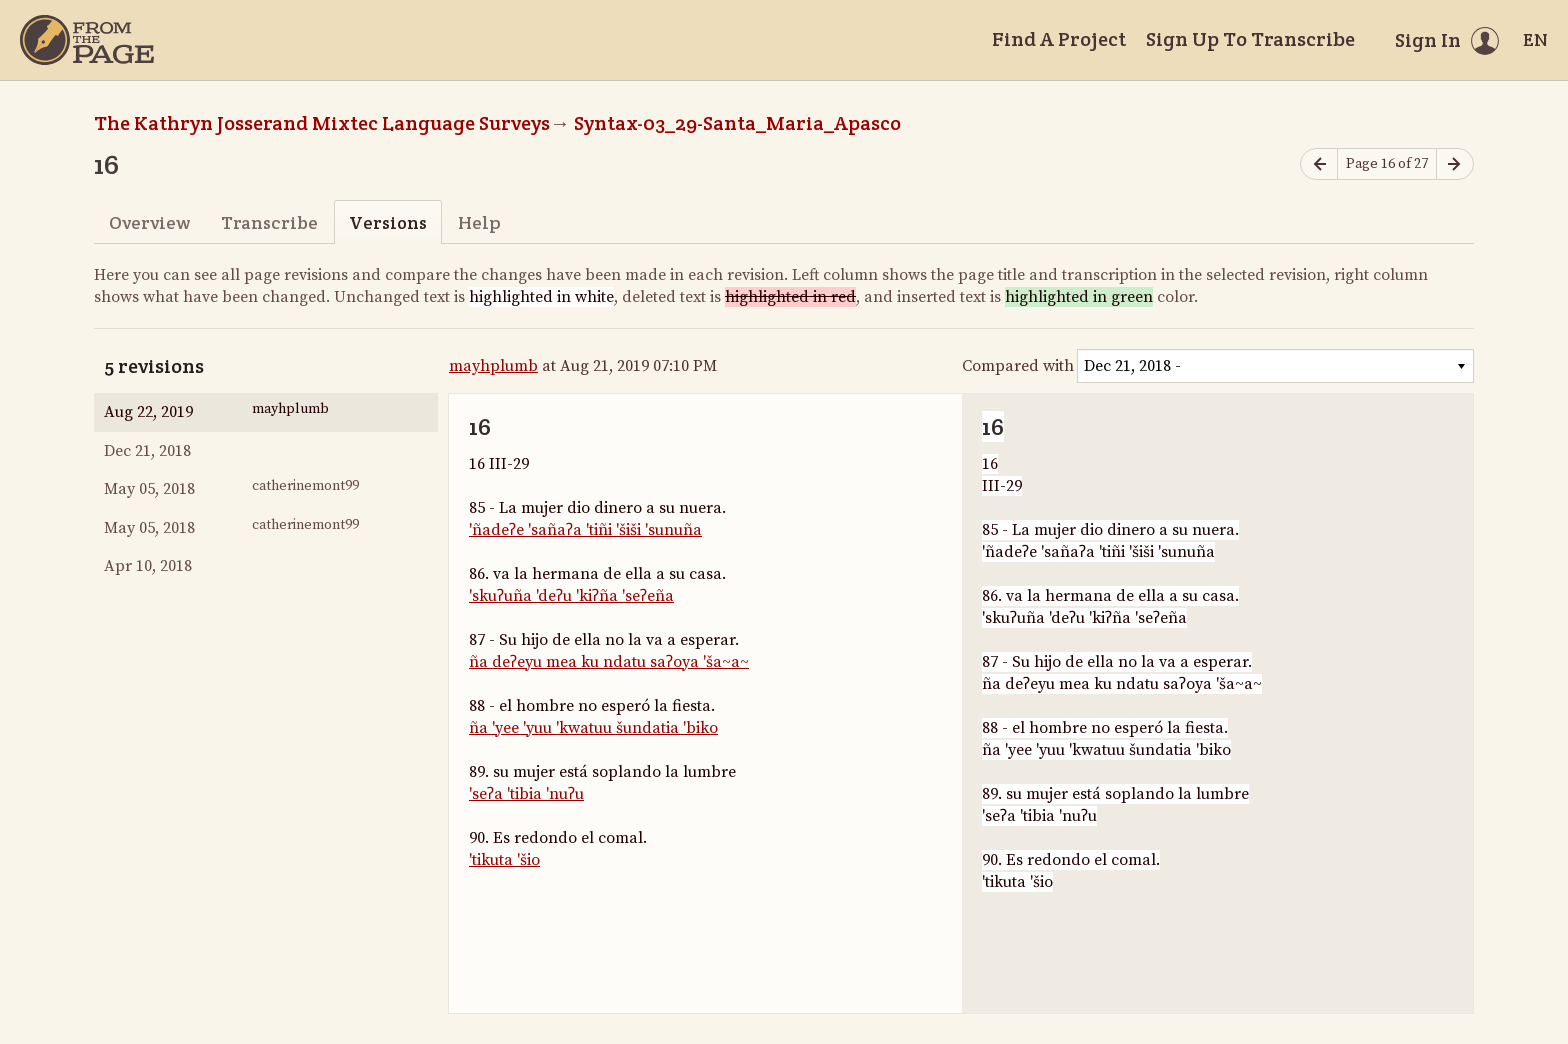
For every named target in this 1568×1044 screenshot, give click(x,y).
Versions (388, 222)
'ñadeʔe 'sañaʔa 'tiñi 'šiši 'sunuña (585, 530)
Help (479, 222)
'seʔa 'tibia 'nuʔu (526, 794)
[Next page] (1455, 164)
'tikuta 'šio (504, 860)
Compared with (1018, 366)
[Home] (87, 40)
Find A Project (1059, 39)
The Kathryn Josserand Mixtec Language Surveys (322, 123)
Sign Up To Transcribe (1250, 39)
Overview (149, 222)
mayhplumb (493, 366)
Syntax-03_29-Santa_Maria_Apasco (737, 123)
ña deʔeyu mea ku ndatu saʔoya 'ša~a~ (609, 662)
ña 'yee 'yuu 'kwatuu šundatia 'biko (593, 728)
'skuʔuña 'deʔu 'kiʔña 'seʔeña (571, 596)
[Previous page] (1319, 164)
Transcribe (269, 222)
